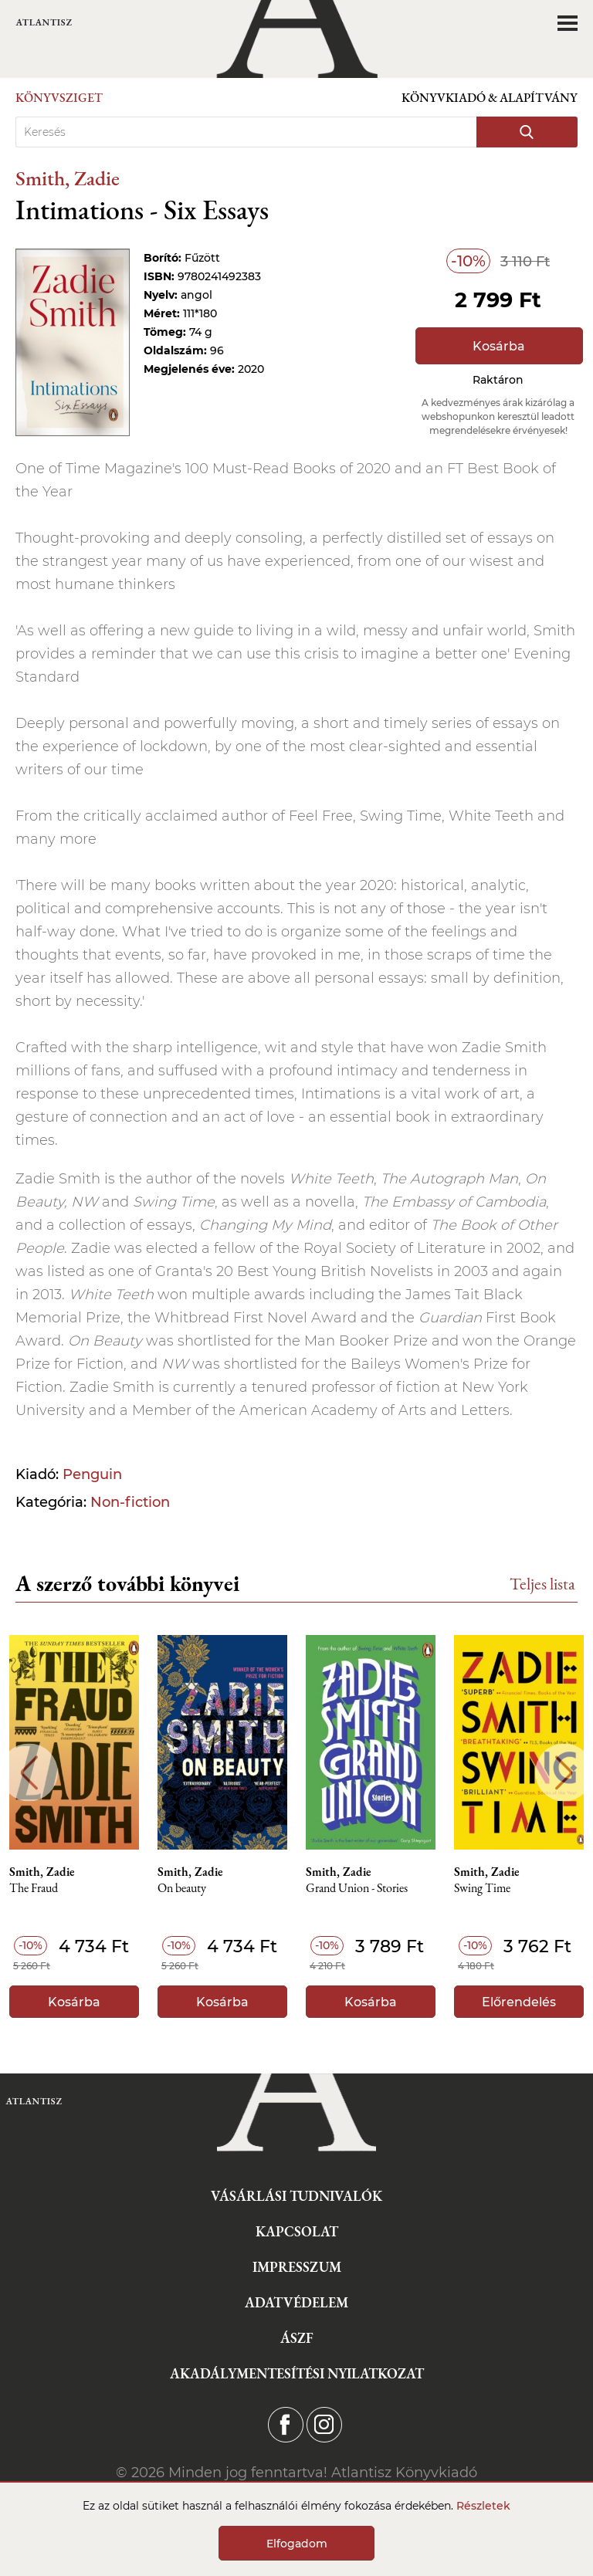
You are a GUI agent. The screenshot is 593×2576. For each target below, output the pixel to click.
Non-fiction (130, 1502)
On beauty (182, 1888)
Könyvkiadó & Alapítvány (490, 98)
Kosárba (499, 346)
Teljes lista (542, 1583)
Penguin (92, 1474)
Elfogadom (296, 2544)
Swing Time (482, 1888)
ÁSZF (296, 2338)
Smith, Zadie (67, 177)
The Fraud (33, 1888)
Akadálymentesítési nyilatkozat (297, 2373)
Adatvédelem (296, 2302)
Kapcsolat (297, 2231)
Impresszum (296, 2267)
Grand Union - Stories (357, 1888)
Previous (29, 1773)
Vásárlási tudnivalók (296, 2196)
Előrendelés (519, 2002)
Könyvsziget (59, 98)
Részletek (483, 2506)
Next (564, 1773)
